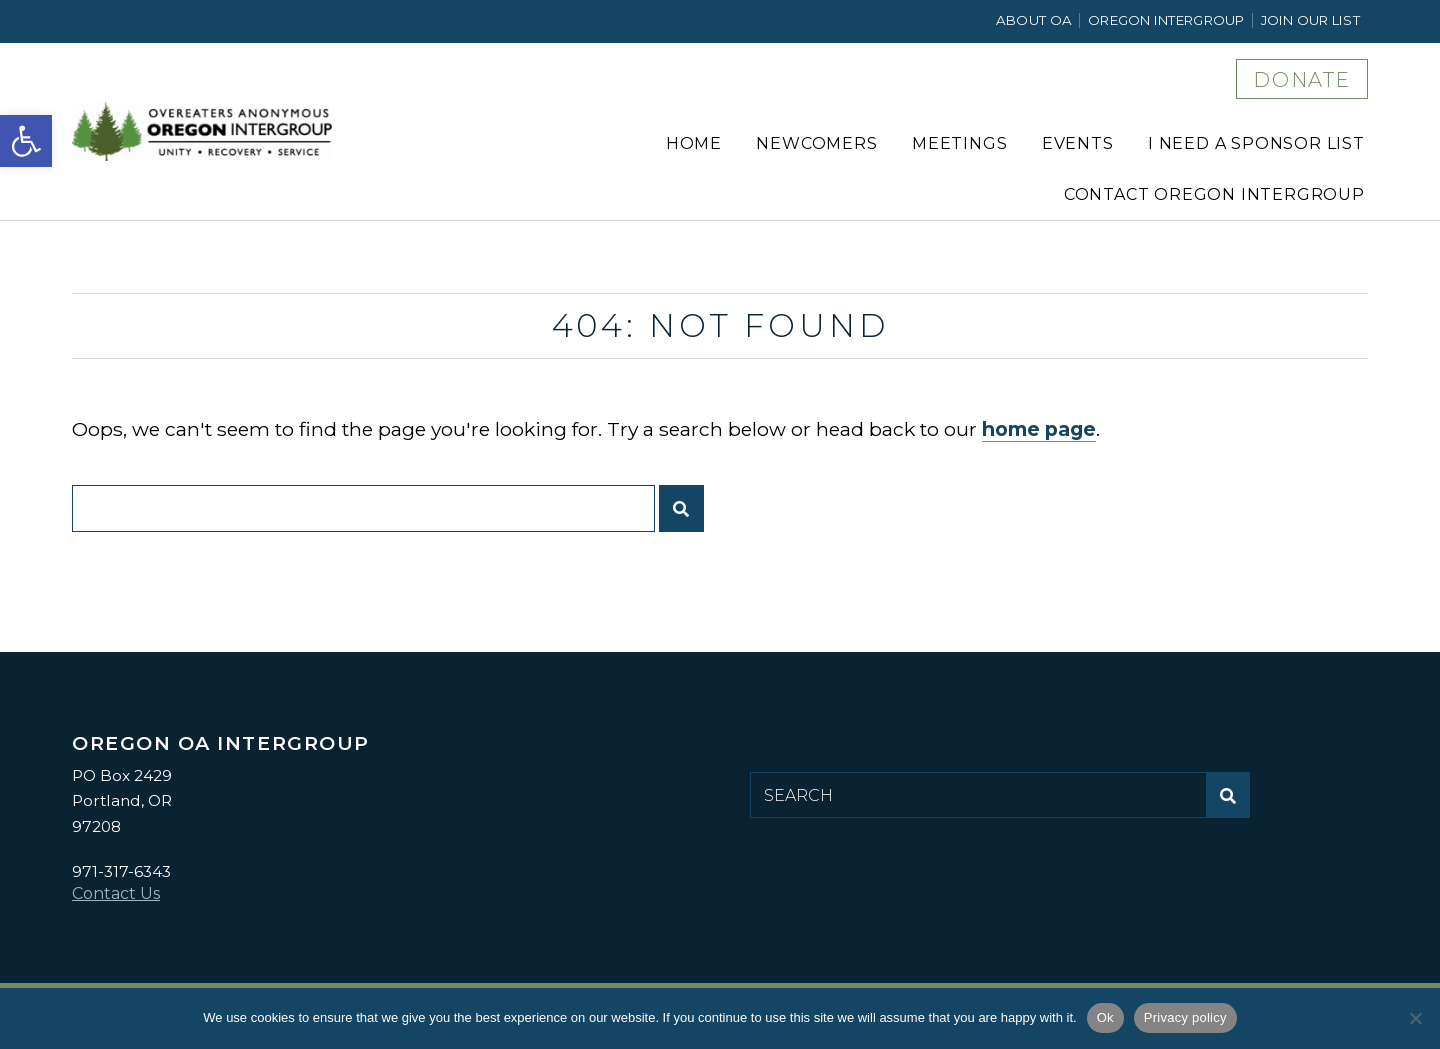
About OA (1034, 20)
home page (1039, 429)
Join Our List (1310, 20)
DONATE (1302, 80)
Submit (686, 516)
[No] (1415, 1018)
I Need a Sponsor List (1256, 143)
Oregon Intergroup (1166, 20)
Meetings (959, 143)
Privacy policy (1185, 1017)
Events (1078, 143)
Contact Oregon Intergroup (1214, 194)
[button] (26, 141)
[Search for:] (363, 508)
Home (694, 143)
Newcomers (816, 143)
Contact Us (116, 893)
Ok (1105, 1017)
